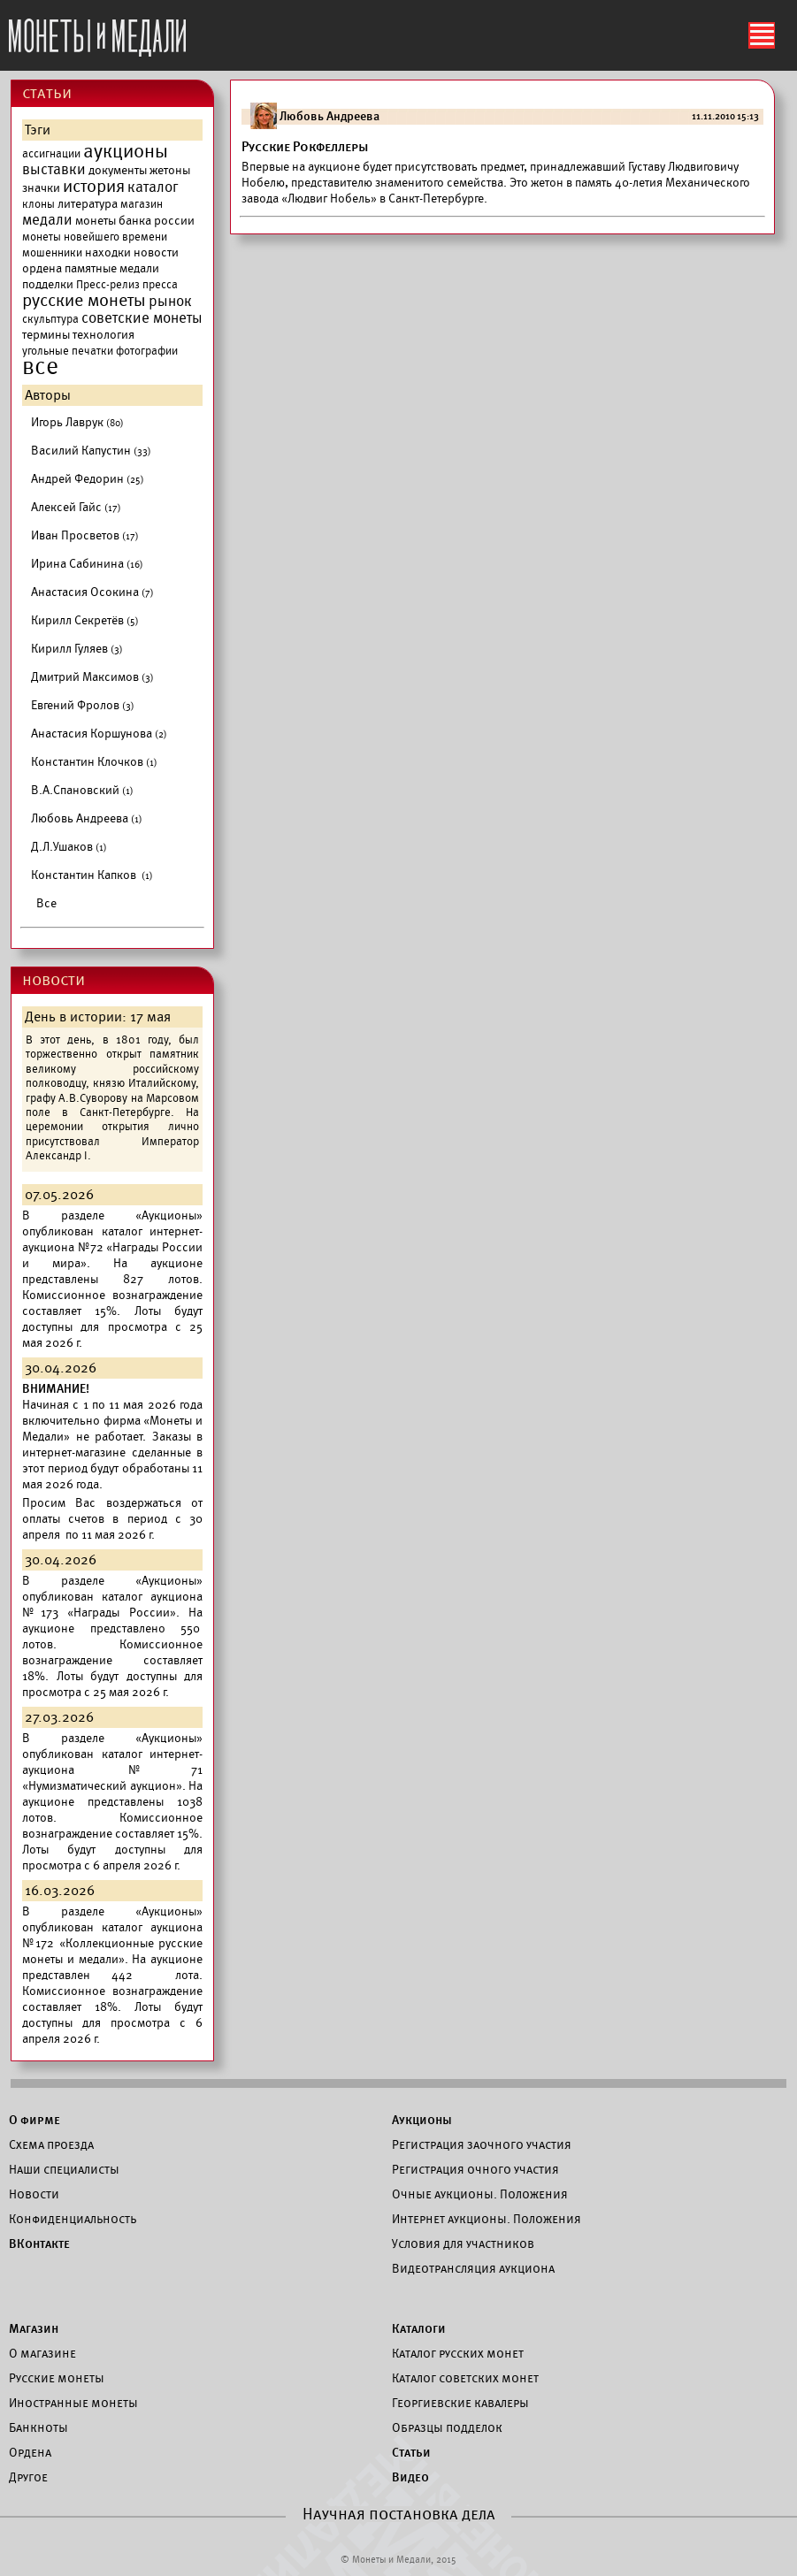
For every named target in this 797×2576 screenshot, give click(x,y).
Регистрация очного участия (475, 2169)
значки (41, 187)
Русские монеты (56, 2378)
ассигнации (51, 154)
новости (156, 252)
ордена (42, 268)
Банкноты (38, 2427)
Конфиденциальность (72, 2219)
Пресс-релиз (108, 285)
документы (117, 170)
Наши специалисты (64, 2169)
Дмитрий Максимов (92, 676)
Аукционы (422, 2120)
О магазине (42, 2353)
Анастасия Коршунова (99, 733)
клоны (38, 204)
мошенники (52, 253)
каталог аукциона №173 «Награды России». (112, 1604)
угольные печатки (67, 351)
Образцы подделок (447, 2427)
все (40, 367)
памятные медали (112, 268)
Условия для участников (463, 2243)
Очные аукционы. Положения (480, 2194)
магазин (141, 204)
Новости (34, 2194)
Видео (410, 2477)
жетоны (169, 170)
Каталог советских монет (465, 2378)
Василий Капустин (91, 450)
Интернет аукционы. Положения (486, 2219)
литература (87, 203)
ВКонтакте (39, 2243)
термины (46, 334)
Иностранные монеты (73, 2403)
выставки (54, 170)
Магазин (33, 2328)
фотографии (147, 351)
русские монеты (84, 301)
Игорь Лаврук (77, 422)
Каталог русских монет (458, 2353)
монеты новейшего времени (94, 237)
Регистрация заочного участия (481, 2144)
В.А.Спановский (82, 790)
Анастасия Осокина (92, 592)
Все (46, 903)
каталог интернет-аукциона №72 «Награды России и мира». (112, 1247)
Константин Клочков (94, 761)
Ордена (30, 2452)
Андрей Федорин (87, 478)
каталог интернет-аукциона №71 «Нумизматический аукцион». (112, 1770)
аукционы (125, 151)
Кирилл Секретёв (85, 620)
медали (47, 220)
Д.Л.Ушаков (69, 846)
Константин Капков (92, 875)
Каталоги (419, 2328)
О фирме (34, 2120)
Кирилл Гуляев (77, 648)
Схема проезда (51, 2144)
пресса (160, 285)
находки (108, 252)
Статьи (411, 2452)
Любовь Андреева (86, 818)
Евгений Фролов (82, 705)
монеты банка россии (135, 220)
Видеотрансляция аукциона (473, 2268)
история (94, 187)
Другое (28, 2477)
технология (103, 334)
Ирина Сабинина (87, 563)
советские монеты (142, 318)
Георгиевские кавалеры (460, 2403)
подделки (47, 284)
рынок (170, 302)
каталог (153, 187)
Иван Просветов (85, 535)
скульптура (50, 319)
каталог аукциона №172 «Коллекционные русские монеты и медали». (112, 1943)
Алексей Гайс (76, 507)
